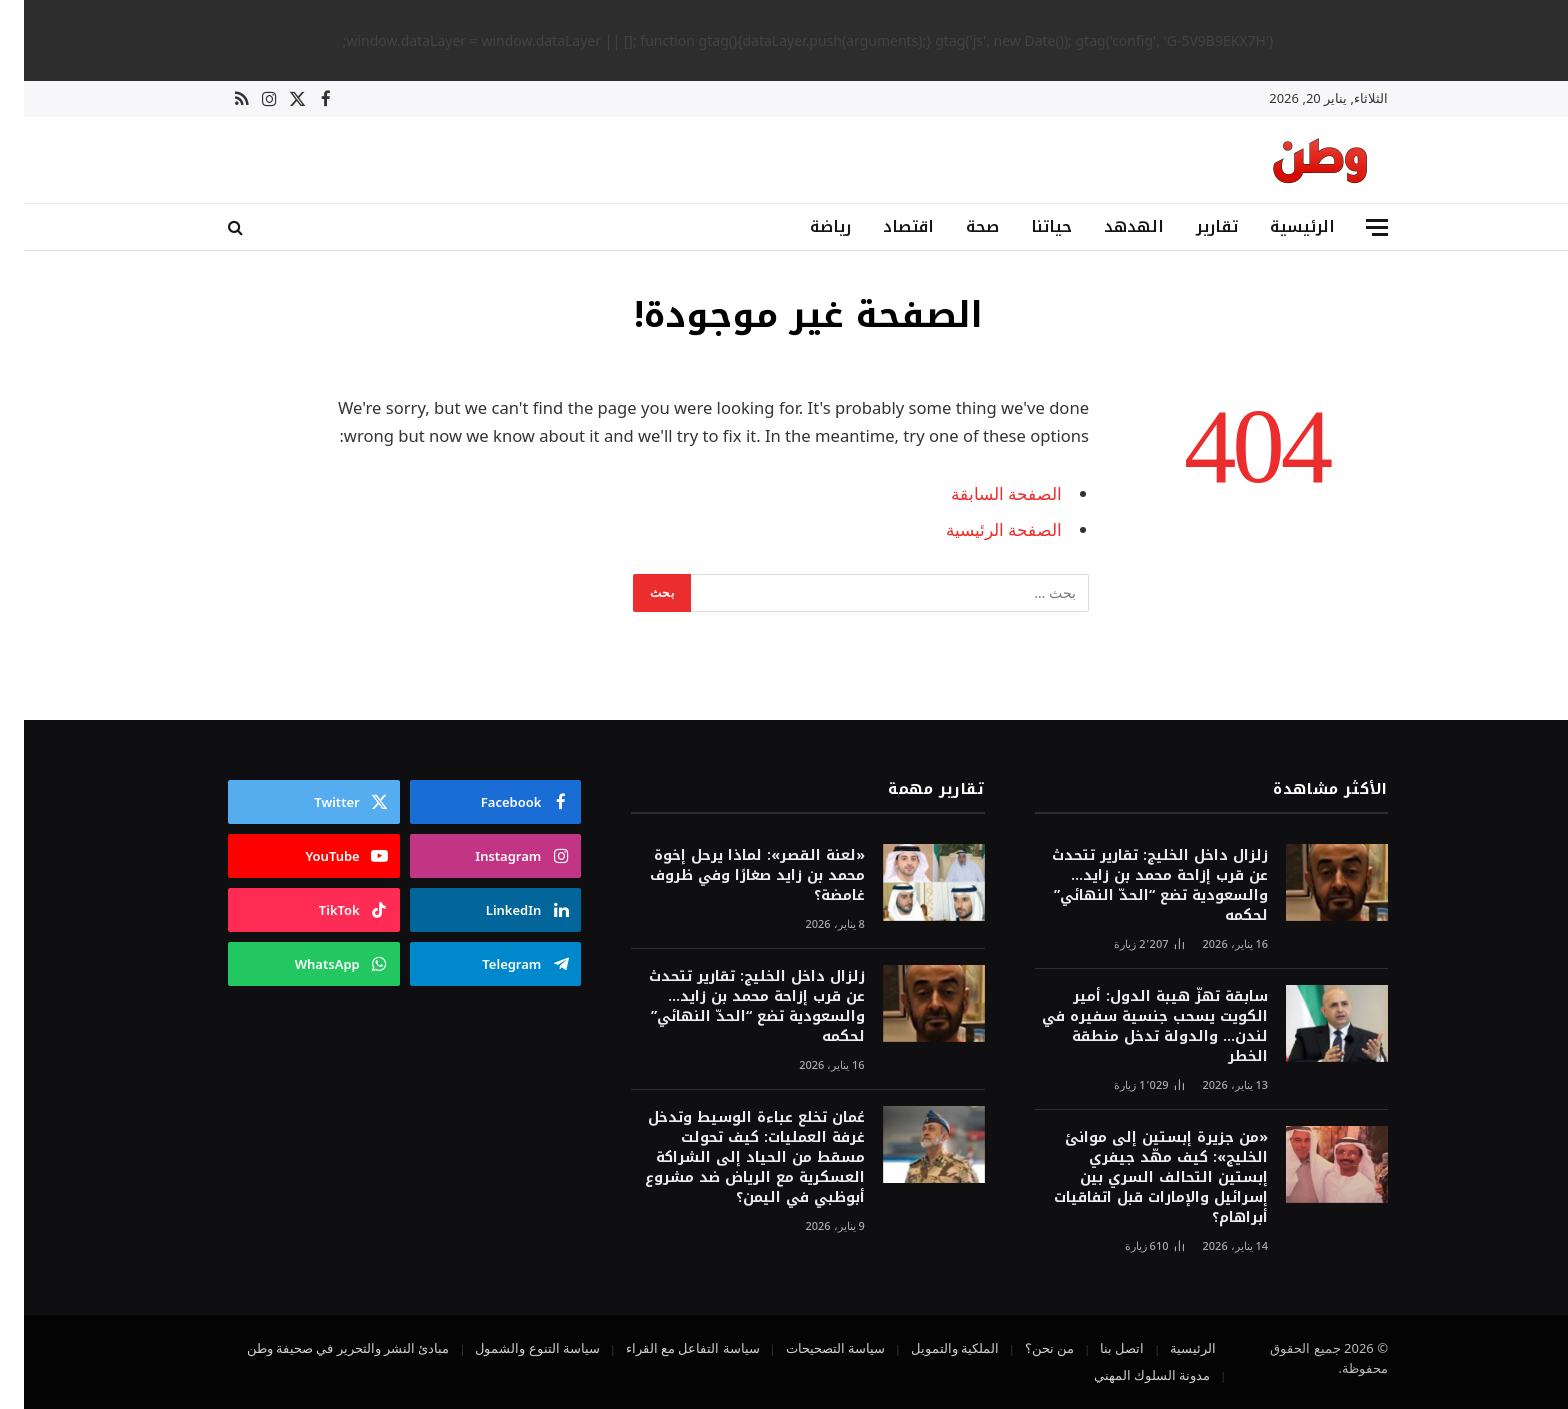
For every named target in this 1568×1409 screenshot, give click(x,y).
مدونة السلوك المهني (1128, 1375)
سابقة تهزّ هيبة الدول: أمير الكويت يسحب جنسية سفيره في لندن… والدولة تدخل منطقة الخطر (1131, 1027)
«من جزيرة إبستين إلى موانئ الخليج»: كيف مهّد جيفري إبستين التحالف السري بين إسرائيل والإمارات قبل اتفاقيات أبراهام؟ (1137, 1178)
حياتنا (1027, 226)
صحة (958, 226)
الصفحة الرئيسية (980, 529)
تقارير (1193, 226)
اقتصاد (884, 226)
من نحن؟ (1025, 1348)
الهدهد (1110, 226)
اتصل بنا (1098, 1348)
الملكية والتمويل (931, 1348)
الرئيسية (1278, 226)
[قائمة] (1353, 227)
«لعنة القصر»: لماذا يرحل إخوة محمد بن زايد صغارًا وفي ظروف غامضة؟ (733, 876)
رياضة (806, 226)
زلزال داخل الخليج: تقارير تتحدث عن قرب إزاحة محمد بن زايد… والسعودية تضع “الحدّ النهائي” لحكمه (1136, 886)
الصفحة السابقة (982, 493)
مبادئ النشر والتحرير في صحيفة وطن (324, 1348)
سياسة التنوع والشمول (513, 1348)
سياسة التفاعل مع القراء (669, 1348)
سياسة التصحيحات (811, 1348)
